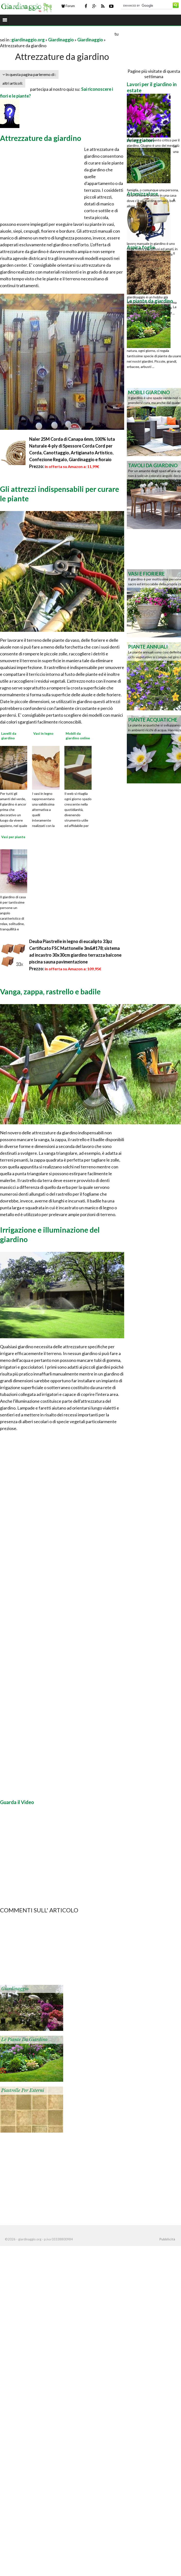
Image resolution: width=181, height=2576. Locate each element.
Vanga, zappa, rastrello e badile (50, 991)
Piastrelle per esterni (22, 2090)
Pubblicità (167, 2239)
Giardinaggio (61, 39)
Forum (68, 6)
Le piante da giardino (24, 2039)
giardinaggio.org (28, 39)
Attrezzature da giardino (40, 138)
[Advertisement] (57, 34)
